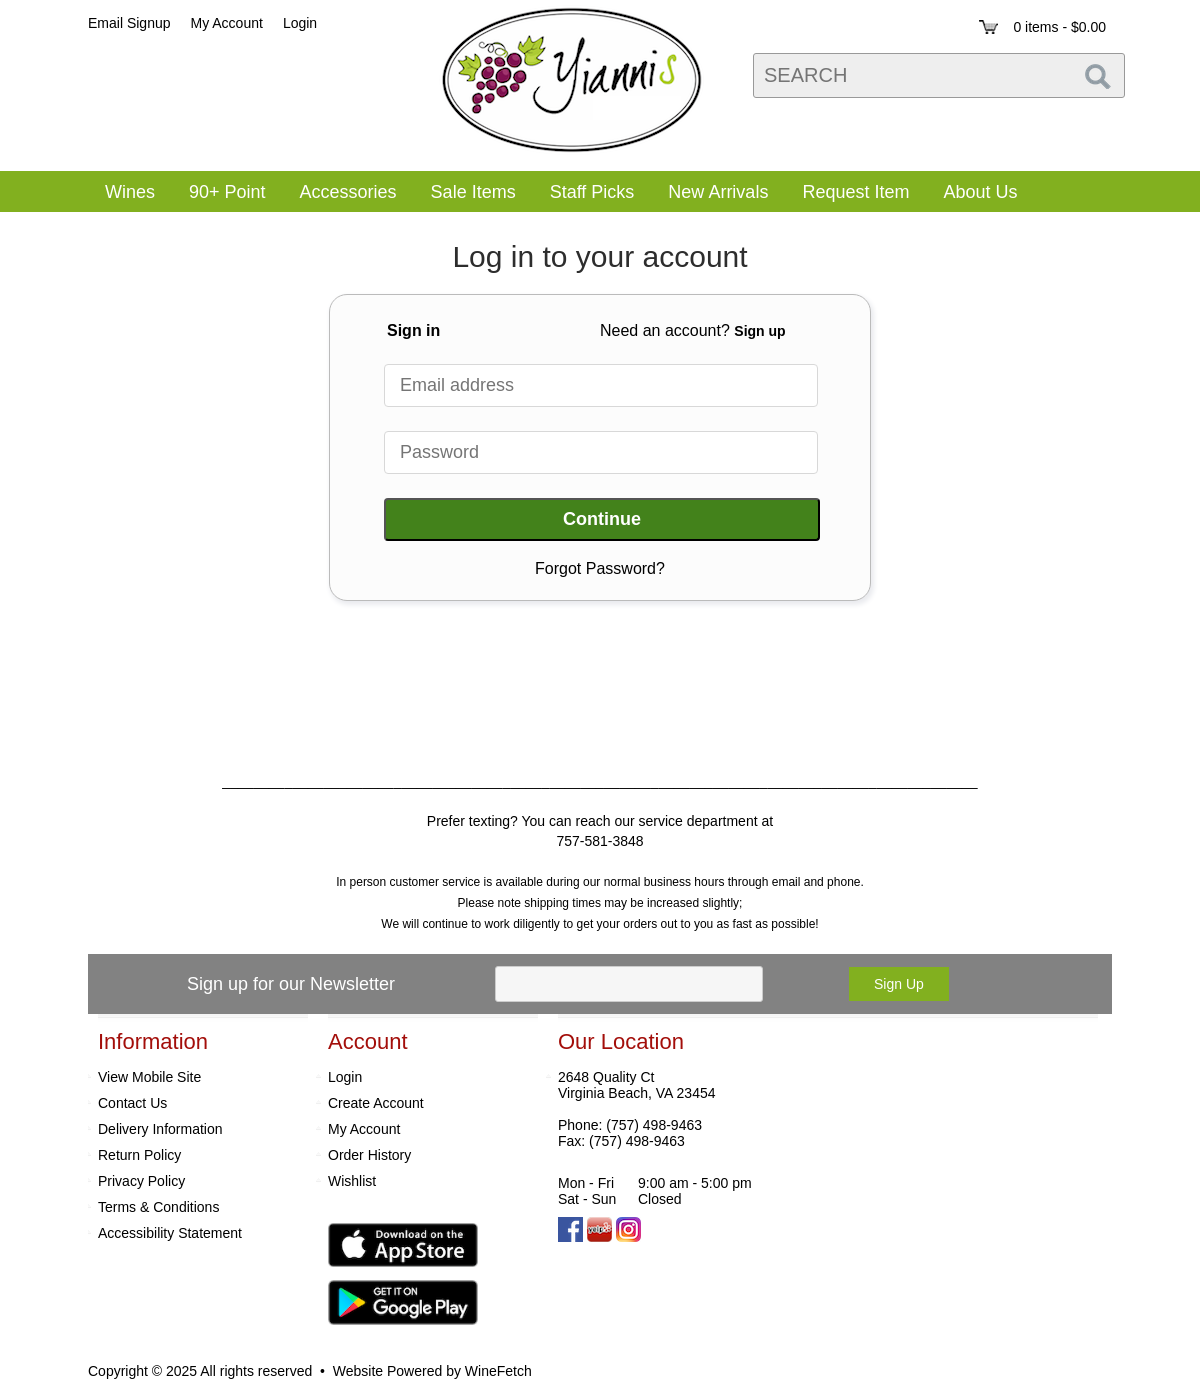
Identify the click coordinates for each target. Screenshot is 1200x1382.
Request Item (855, 192)
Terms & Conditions (158, 1207)
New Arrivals (718, 192)
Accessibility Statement (170, 1233)
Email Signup (129, 23)
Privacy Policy (141, 1181)
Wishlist (352, 1181)
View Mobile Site (149, 1077)
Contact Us (132, 1103)
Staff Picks (592, 192)
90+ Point (227, 192)
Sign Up (899, 984)
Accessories (342, 194)
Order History (369, 1155)
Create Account (376, 1103)
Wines (123, 194)
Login (300, 23)
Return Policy (139, 1155)
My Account (364, 1129)
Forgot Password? (600, 568)
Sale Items (473, 192)
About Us (973, 194)
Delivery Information (160, 1129)
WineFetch (498, 1371)
